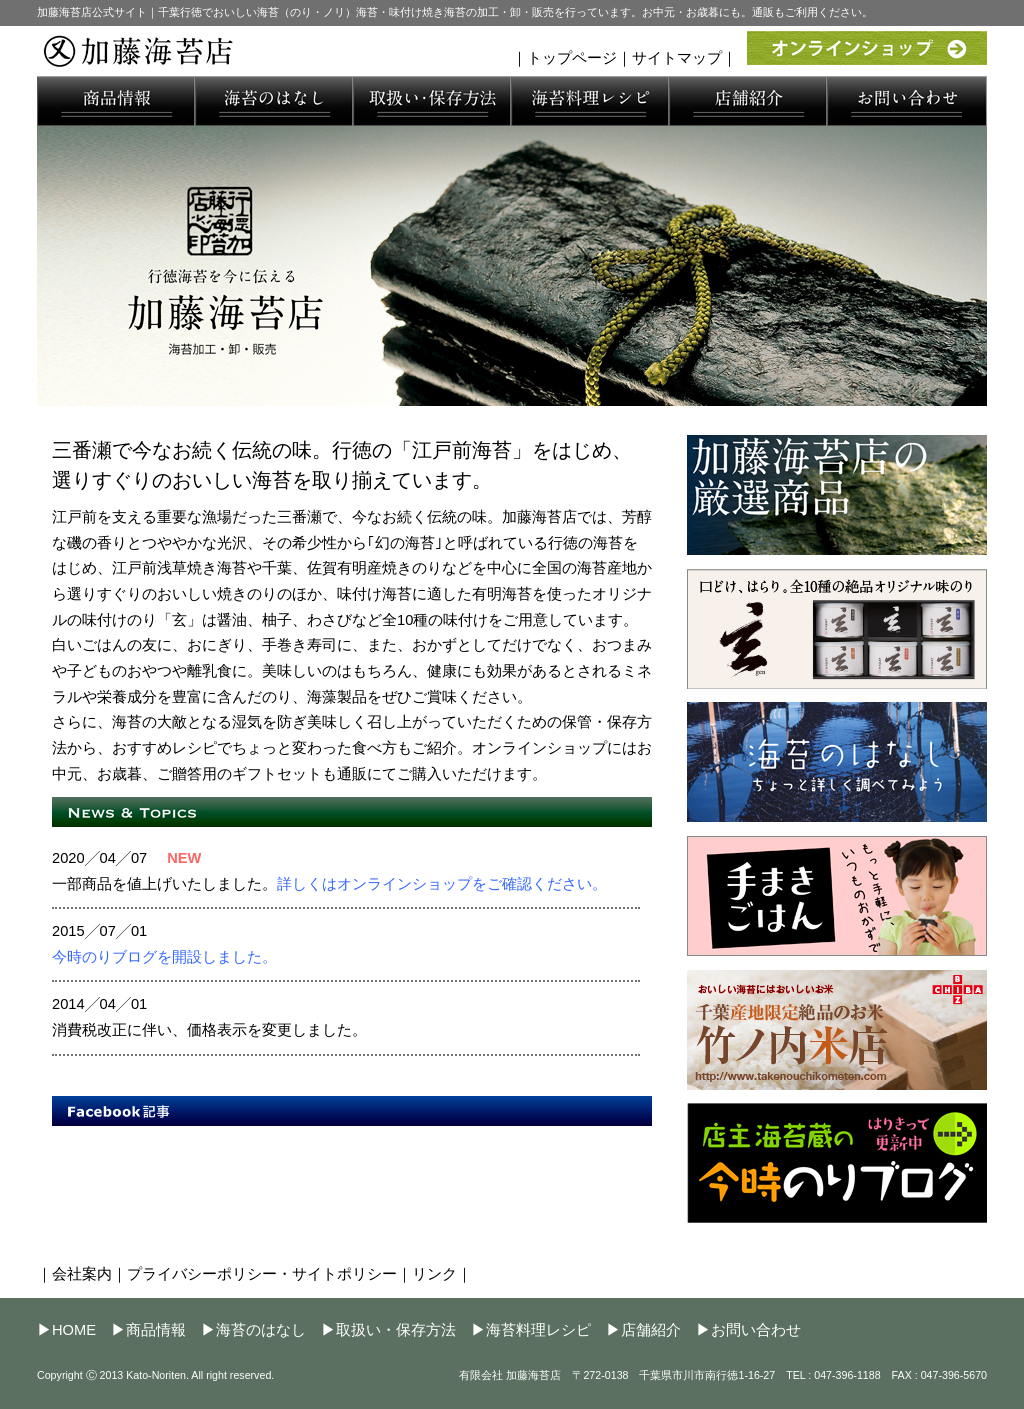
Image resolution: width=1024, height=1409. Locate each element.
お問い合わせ (756, 1330)
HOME (74, 1330)
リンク (434, 1274)
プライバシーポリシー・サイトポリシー (262, 1274)
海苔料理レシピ (538, 1330)
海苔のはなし (261, 1330)
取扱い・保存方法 (396, 1330)
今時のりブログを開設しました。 (164, 957)
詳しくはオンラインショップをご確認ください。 (442, 884)
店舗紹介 (651, 1330)
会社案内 (82, 1274)
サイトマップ (677, 58)
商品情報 (156, 1330)
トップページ (572, 58)
